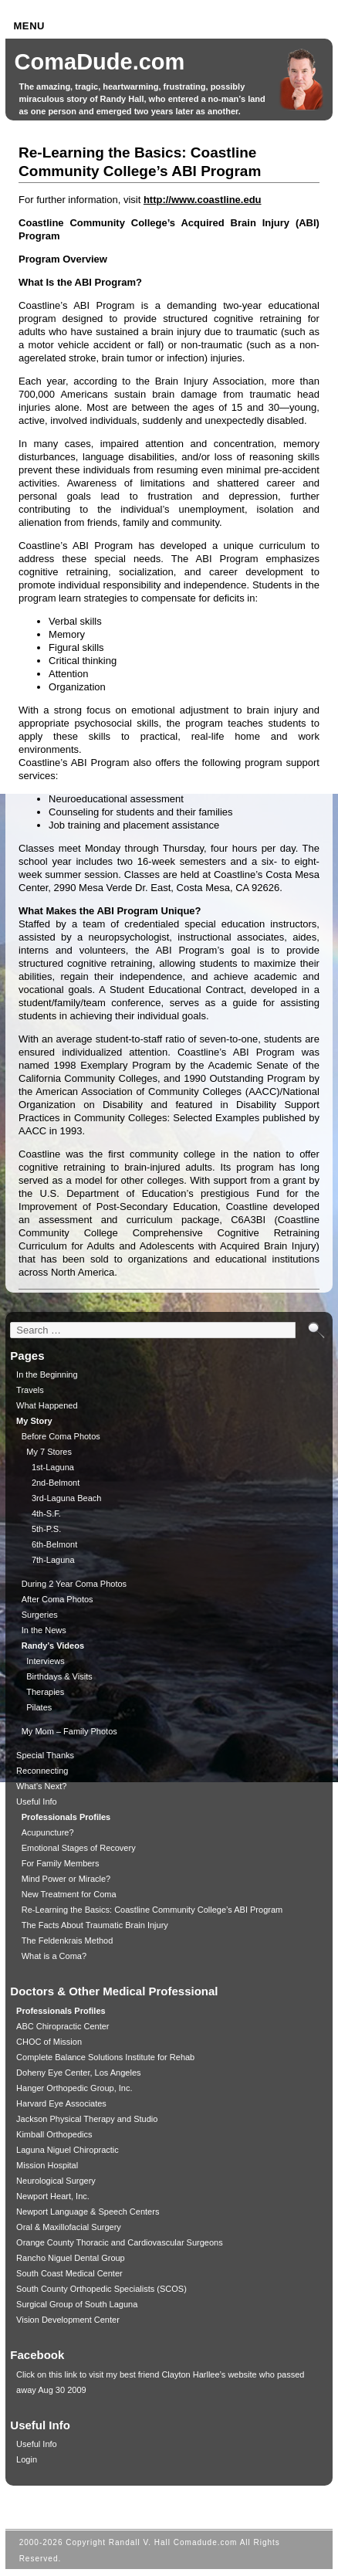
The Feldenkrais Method (67, 1940)
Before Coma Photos (61, 1436)
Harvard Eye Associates (61, 2103)
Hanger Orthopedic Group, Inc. (74, 2088)
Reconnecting (42, 1770)
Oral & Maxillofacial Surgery (68, 2227)
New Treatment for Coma (69, 1894)
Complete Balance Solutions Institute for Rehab (105, 2057)
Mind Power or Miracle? (66, 1878)
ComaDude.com (100, 61)
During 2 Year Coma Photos (74, 1583)
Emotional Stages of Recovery (79, 1847)
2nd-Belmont (55, 1482)
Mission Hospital (47, 2165)
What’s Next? (41, 1786)
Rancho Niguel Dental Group (70, 2257)
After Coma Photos (57, 1599)
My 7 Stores (49, 1451)
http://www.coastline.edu (203, 199)
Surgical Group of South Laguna (76, 2304)
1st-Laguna (53, 1467)
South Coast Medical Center (69, 2273)
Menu (29, 26)
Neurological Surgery (56, 2180)
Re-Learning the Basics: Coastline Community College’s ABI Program (152, 1909)
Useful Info (36, 1801)
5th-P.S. (46, 1529)
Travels (30, 1390)
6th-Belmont (54, 1544)
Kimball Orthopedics (54, 2134)
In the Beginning (47, 1374)
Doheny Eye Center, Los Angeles (78, 2072)
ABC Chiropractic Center (62, 2026)
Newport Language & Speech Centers (87, 2211)
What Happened (47, 1405)
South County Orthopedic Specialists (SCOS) (101, 2288)
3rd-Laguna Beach (67, 1498)
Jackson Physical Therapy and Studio (86, 2119)
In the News (44, 1630)
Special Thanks (45, 1755)
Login (26, 2459)
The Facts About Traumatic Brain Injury (95, 1925)
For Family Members (61, 1863)
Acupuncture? (48, 1832)
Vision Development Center (68, 2319)
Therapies (45, 1691)
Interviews (45, 1661)
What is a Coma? (54, 1956)
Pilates (39, 1707)
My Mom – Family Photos (69, 1731)
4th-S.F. (46, 1513)
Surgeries (40, 1614)
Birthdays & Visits (59, 1676)
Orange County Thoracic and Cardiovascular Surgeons (119, 2242)
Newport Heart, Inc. (53, 2196)
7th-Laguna (53, 1559)
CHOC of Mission (49, 2041)
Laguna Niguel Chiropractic (67, 2149)
